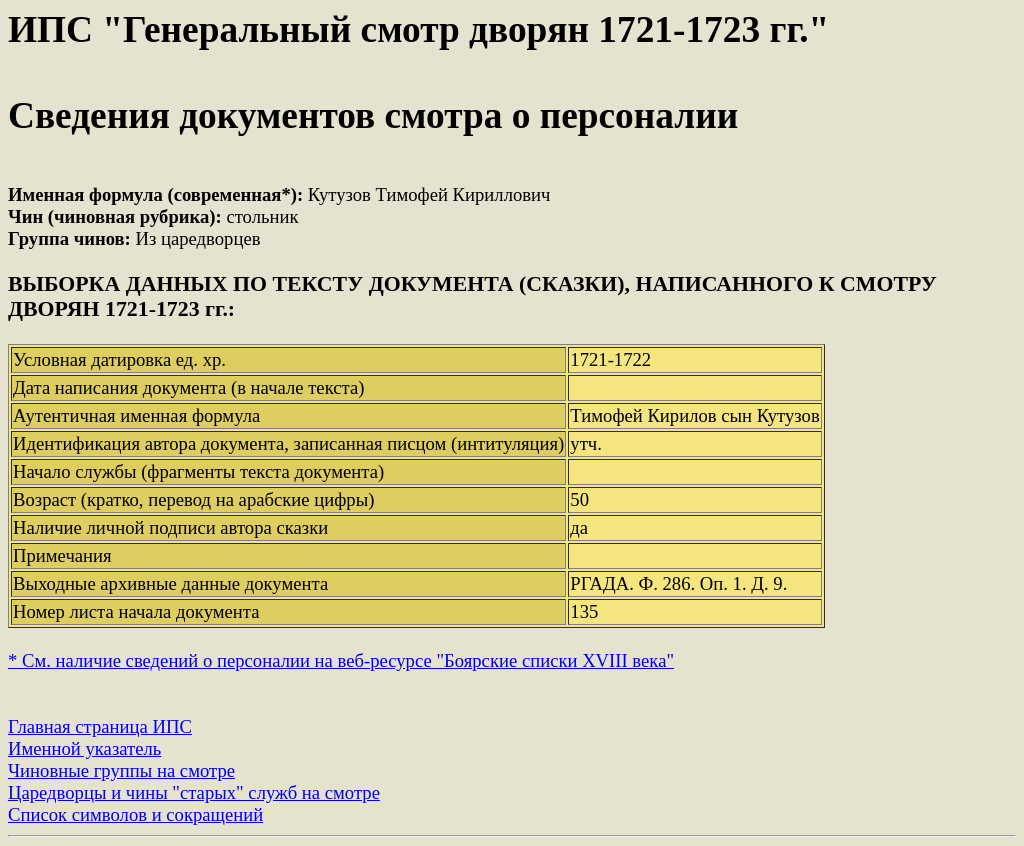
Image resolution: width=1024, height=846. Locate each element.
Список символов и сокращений (135, 814)
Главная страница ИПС (100, 726)
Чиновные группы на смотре (121, 770)
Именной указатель (84, 748)
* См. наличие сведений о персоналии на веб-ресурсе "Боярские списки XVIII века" (341, 660)
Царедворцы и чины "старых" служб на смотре (194, 792)
